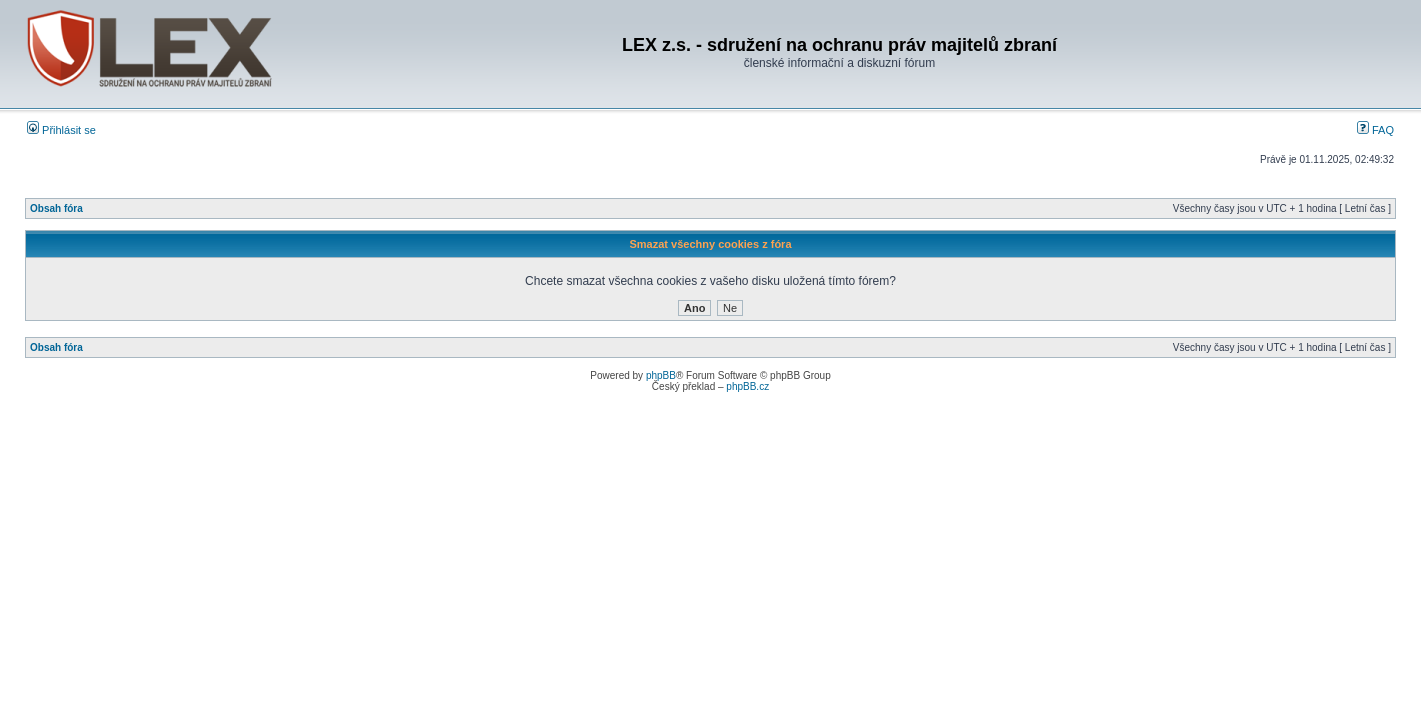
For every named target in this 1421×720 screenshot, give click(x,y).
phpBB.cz (747, 386)
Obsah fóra (56, 208)
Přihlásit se (61, 130)
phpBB (661, 375)
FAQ (1375, 130)
